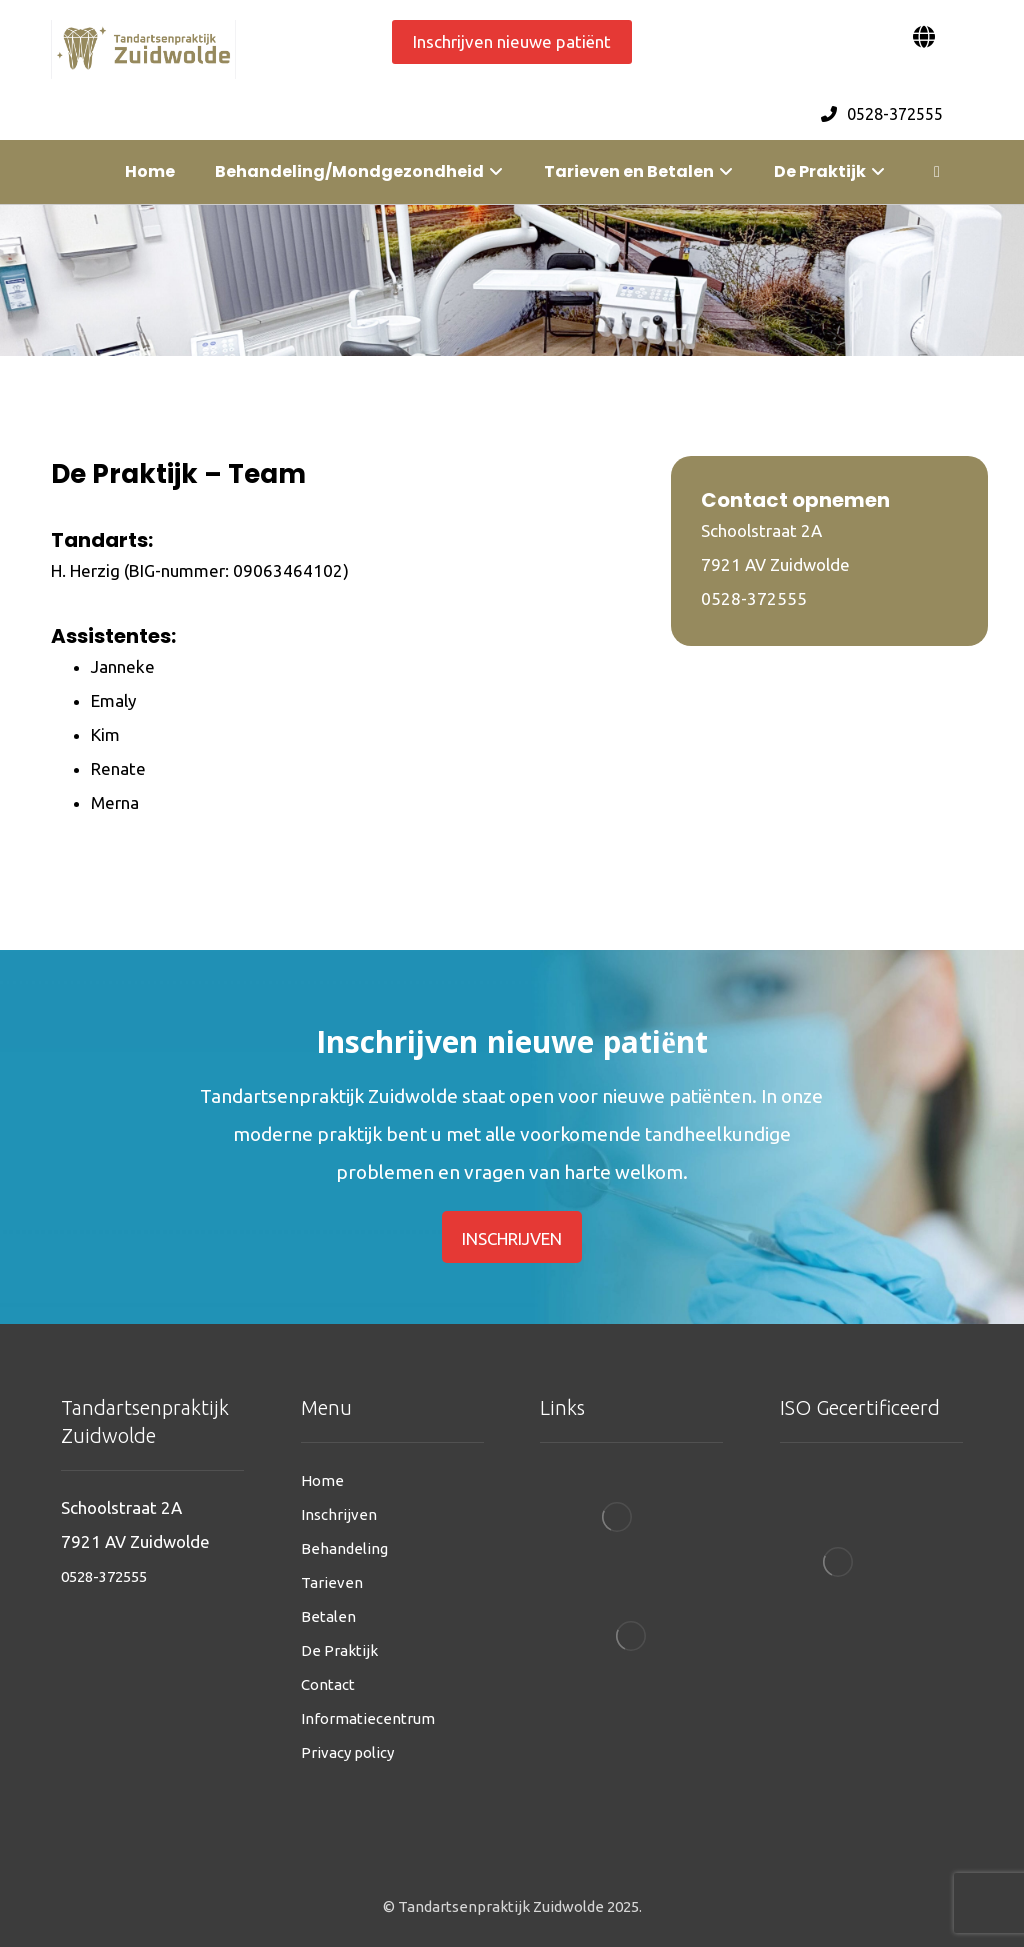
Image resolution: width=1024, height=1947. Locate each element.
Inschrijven (339, 1514)
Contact (328, 1684)
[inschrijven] (512, 1237)
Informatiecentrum (368, 1718)
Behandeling (344, 1548)
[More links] (937, 172)
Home (322, 1480)
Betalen (328, 1616)
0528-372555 (104, 1576)
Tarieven (332, 1582)
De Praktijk (339, 1650)
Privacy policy (347, 1752)
